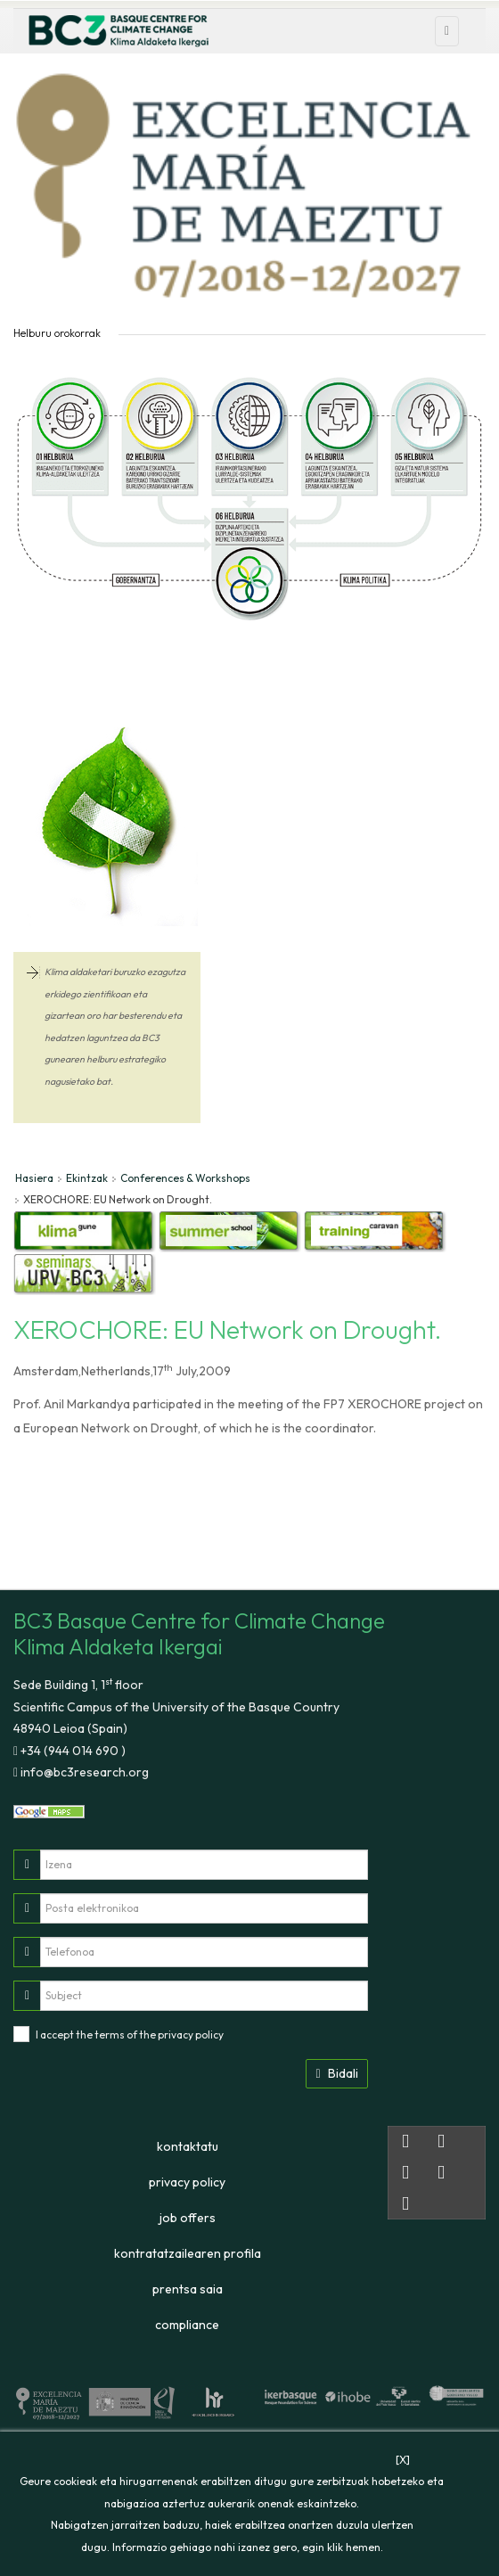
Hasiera (34, 1178)
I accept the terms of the (130, 2034)
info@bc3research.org (83, 1772)
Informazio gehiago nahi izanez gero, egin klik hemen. (247, 2547)
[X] (403, 2459)
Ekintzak (87, 1178)
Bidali (336, 2073)
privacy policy (191, 2034)
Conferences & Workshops (185, 1178)
